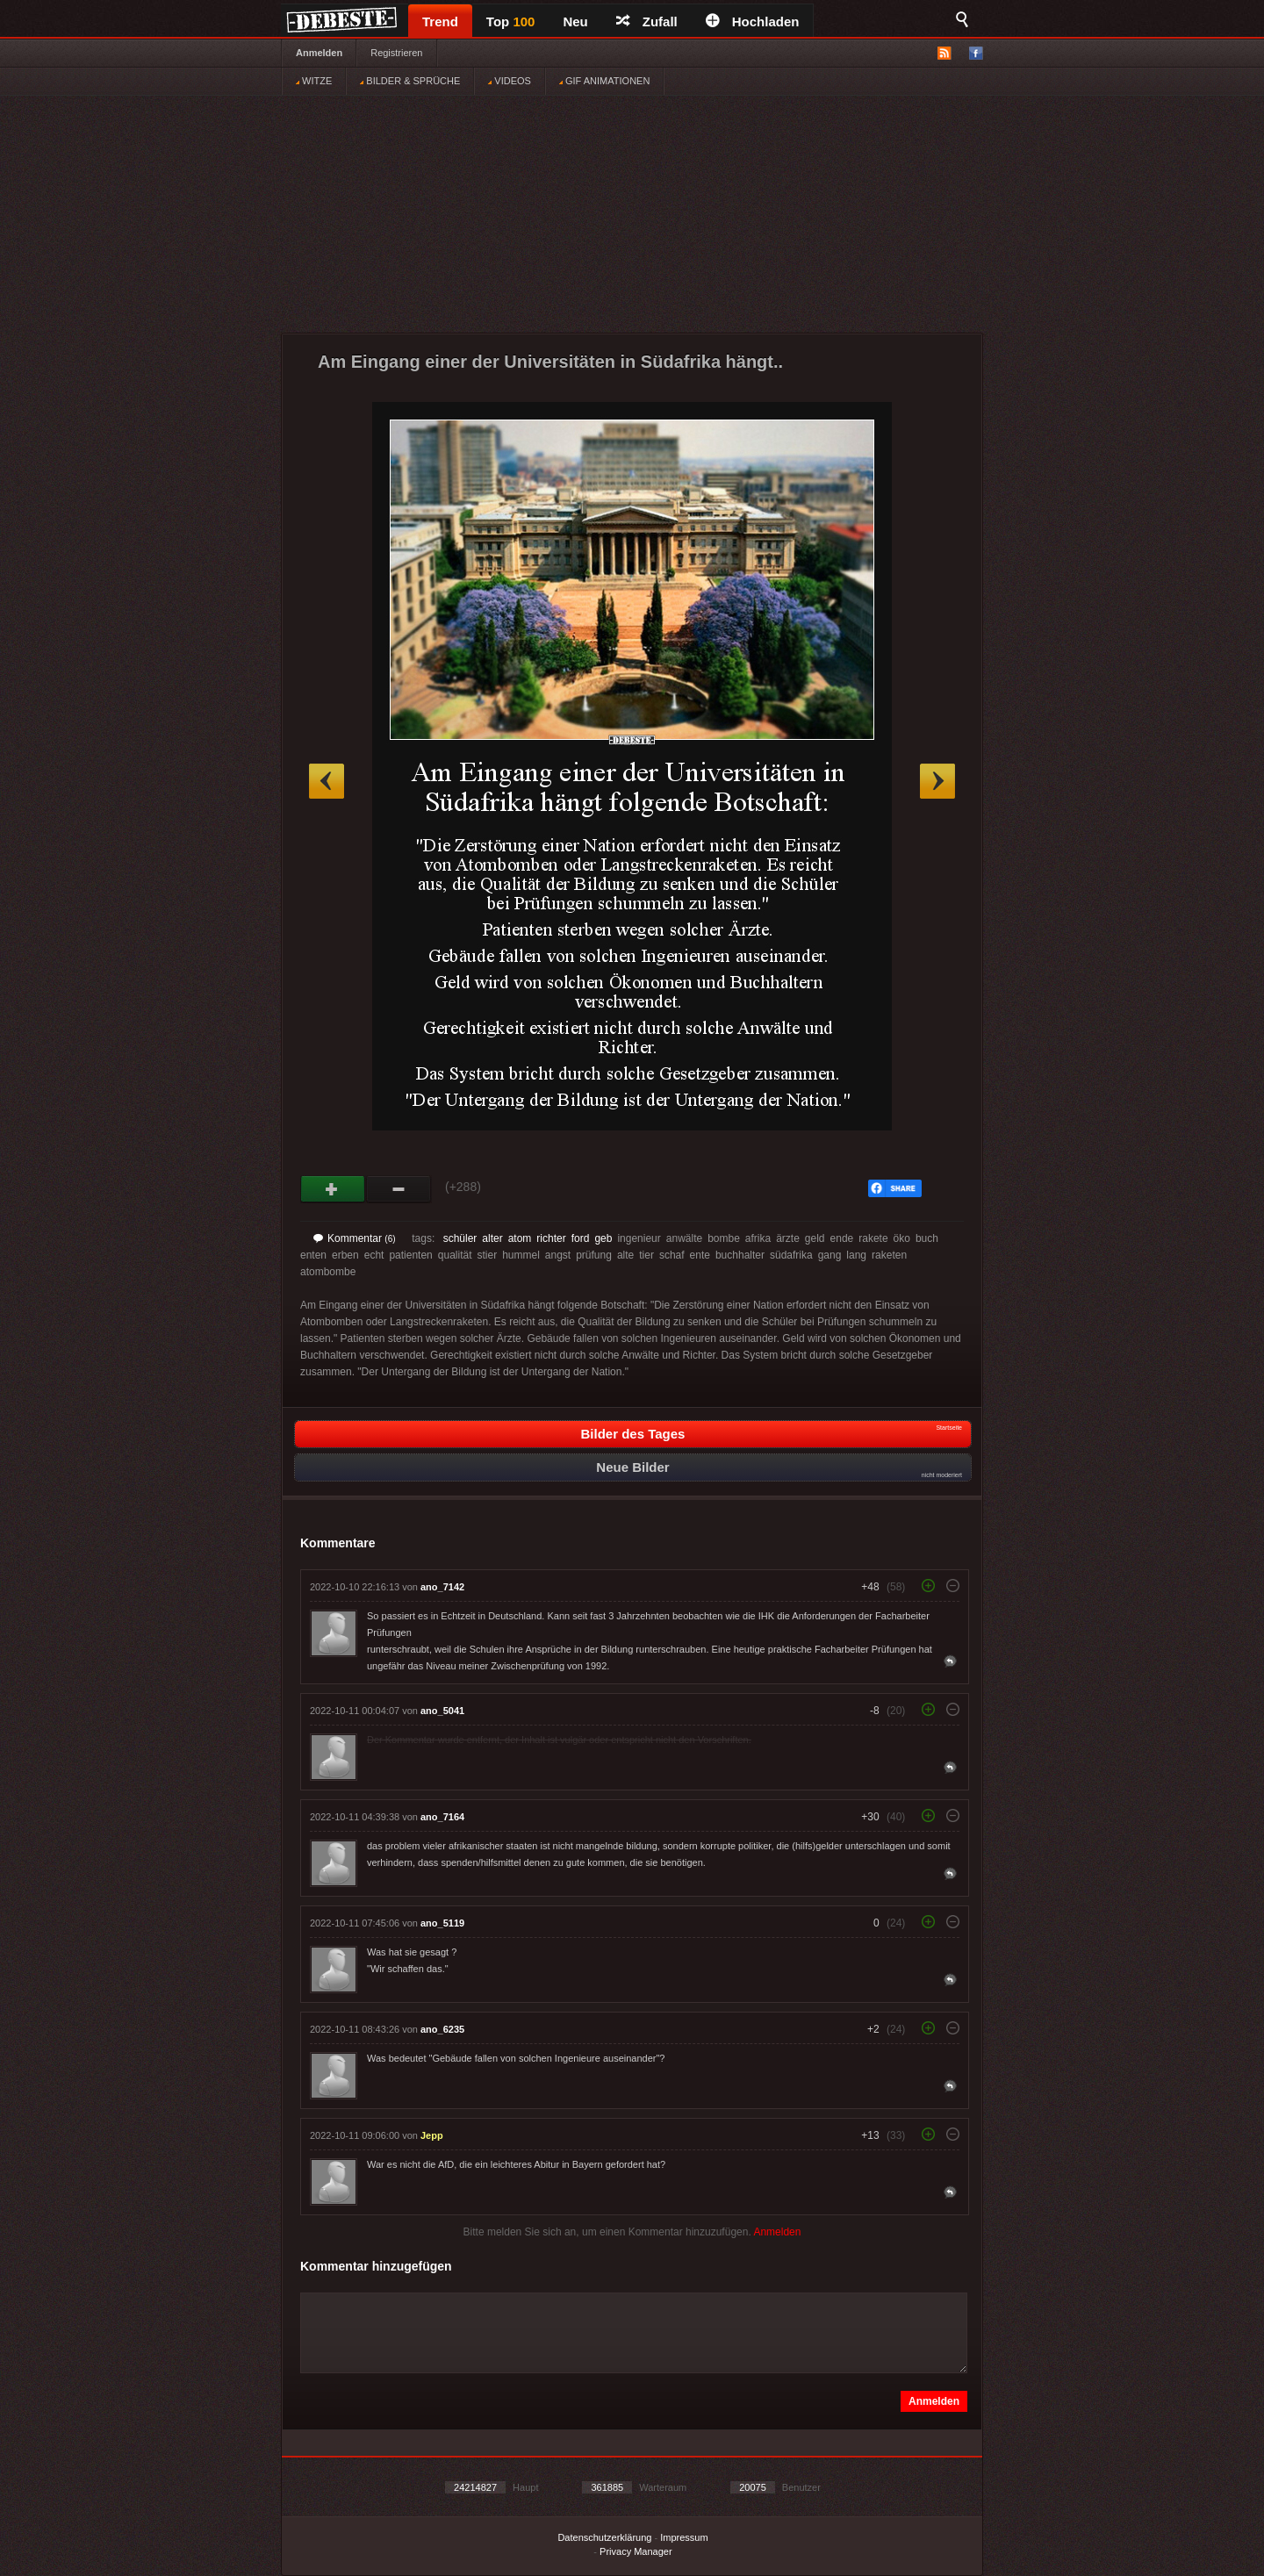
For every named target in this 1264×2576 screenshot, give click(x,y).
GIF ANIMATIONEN (604, 80)
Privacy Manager (636, 2551)
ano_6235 (442, 2029)
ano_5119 (442, 1923)
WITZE (314, 80)
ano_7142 (442, 1587)
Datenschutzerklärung (604, 2537)
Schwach (399, 1189)
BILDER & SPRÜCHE (410, 80)
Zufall (647, 21)
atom (520, 1238)
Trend (440, 21)
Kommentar (354, 1238)
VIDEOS (509, 80)
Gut (333, 1189)
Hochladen (753, 21)
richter (550, 1238)
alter (492, 1238)
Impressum (683, 2537)
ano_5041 (442, 1710)
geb (603, 1238)
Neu (575, 21)
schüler (460, 1238)
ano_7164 (442, 1817)
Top (510, 21)
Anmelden (319, 52)
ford (580, 1238)
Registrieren (396, 52)
